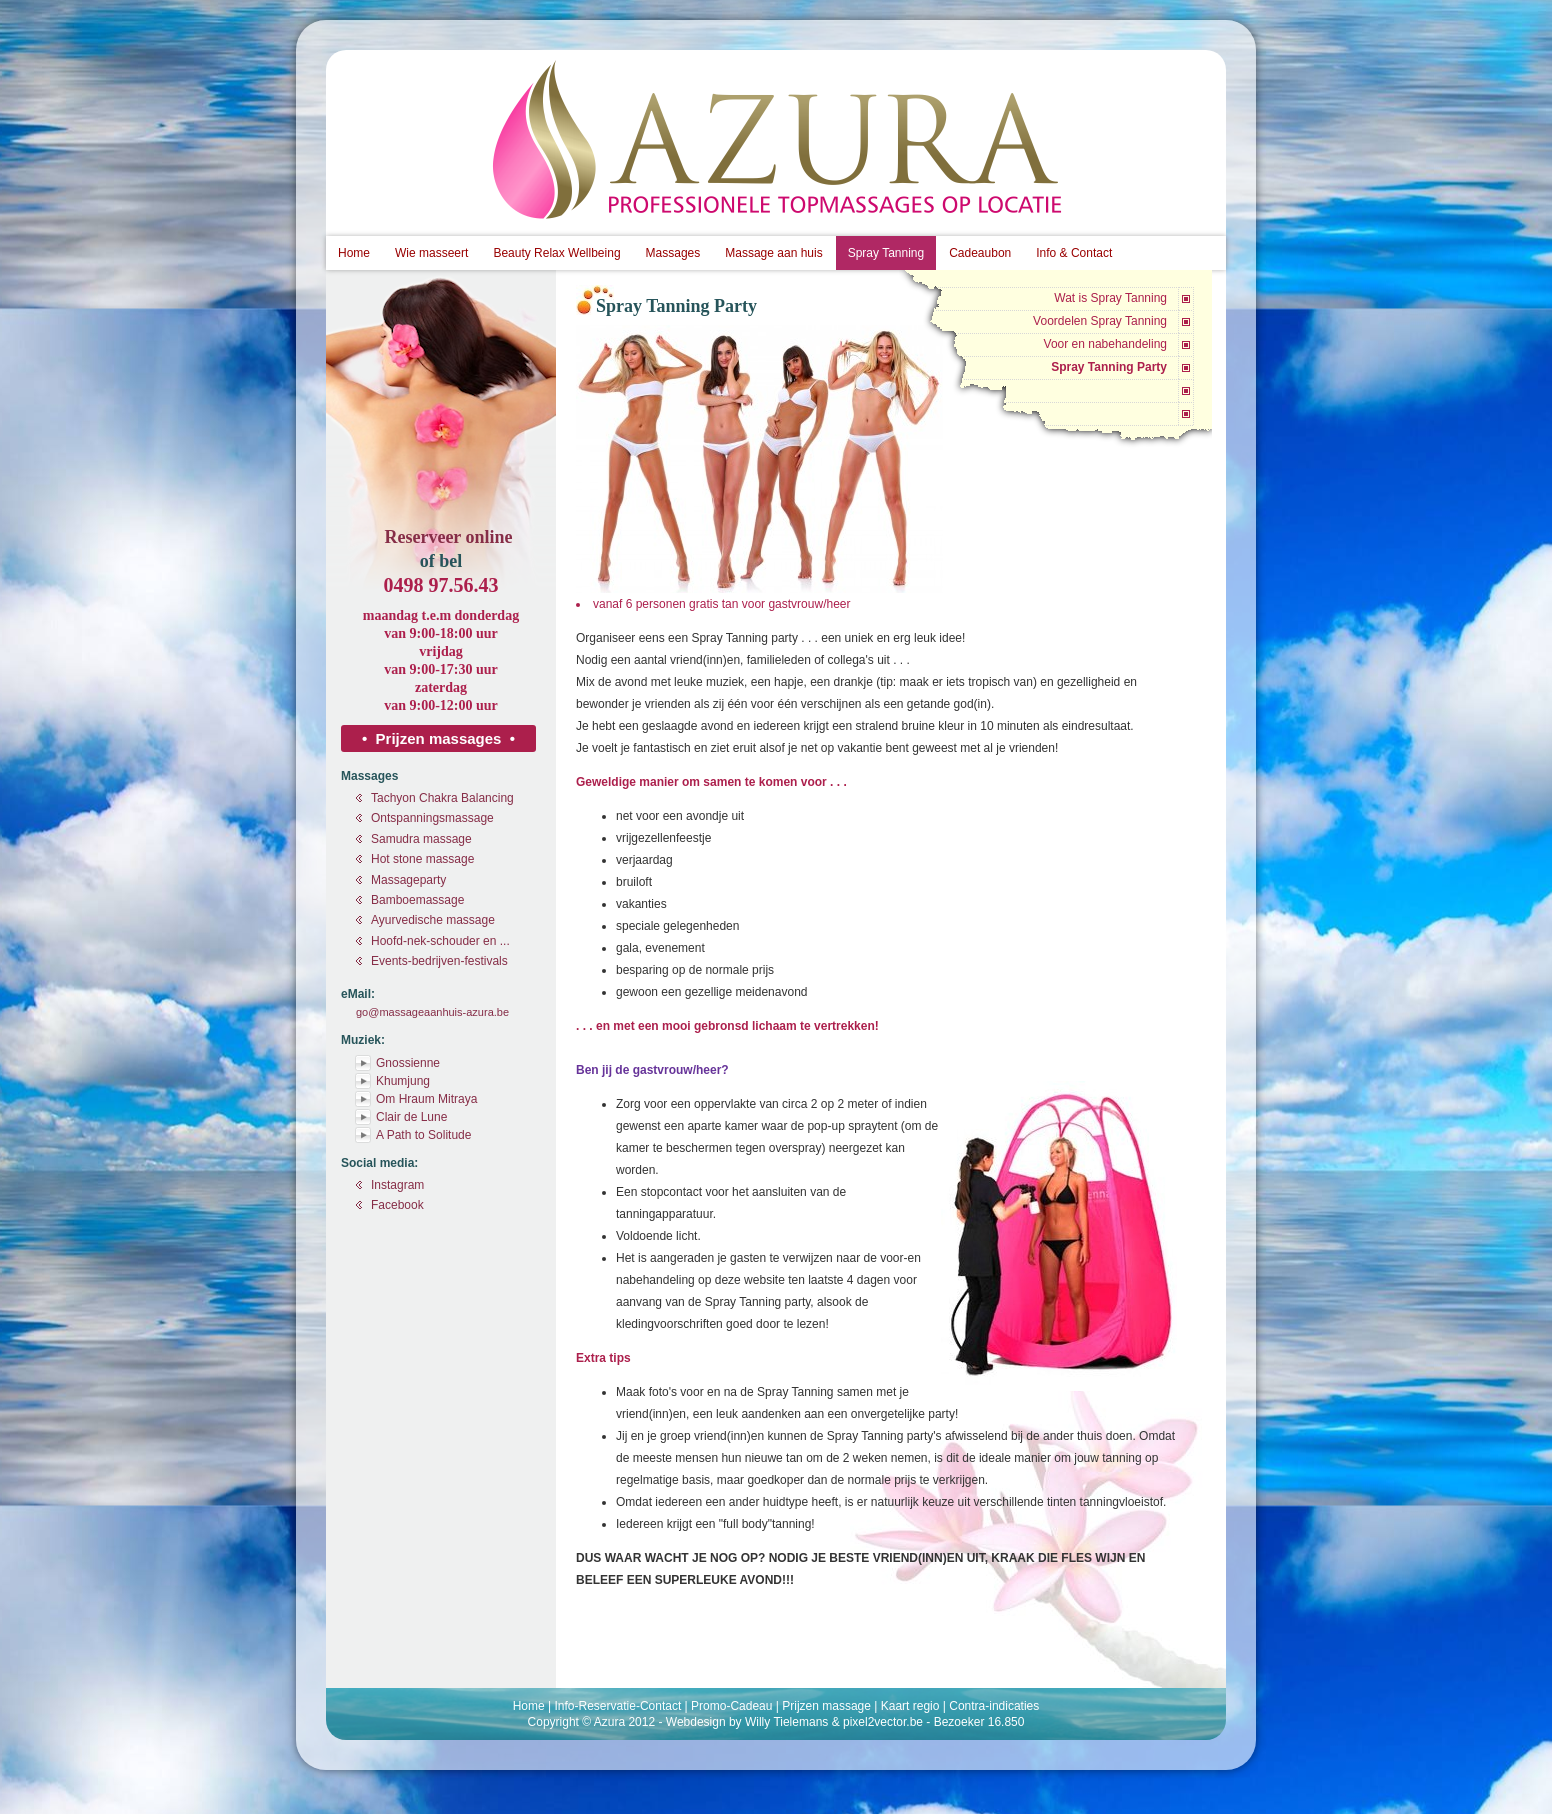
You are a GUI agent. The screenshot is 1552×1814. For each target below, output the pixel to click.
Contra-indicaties (994, 1706)
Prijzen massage (826, 1706)
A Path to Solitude (423, 1135)
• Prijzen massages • (438, 738)
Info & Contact (1074, 253)
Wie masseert (431, 253)
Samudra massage (421, 839)
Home (354, 253)
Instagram (397, 1185)
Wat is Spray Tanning (1110, 298)
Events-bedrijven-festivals (439, 961)
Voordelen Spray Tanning (1100, 321)
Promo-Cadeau (731, 1706)
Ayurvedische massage (433, 920)
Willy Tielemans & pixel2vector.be (834, 1722)
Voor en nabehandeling (1105, 344)
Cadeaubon (980, 253)
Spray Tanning (886, 253)
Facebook (397, 1205)
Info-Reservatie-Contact (618, 1706)
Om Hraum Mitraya (426, 1099)
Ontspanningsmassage (432, 818)
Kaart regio (910, 1706)
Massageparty (408, 880)
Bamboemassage (417, 900)
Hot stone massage (422, 859)
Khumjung (403, 1081)
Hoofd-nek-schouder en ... (440, 941)
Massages (673, 253)
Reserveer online (448, 537)
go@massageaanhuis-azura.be (432, 1012)
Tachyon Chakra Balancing (442, 798)
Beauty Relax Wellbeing (556, 253)
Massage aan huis (773, 253)
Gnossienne (408, 1063)
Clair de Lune (411, 1117)
